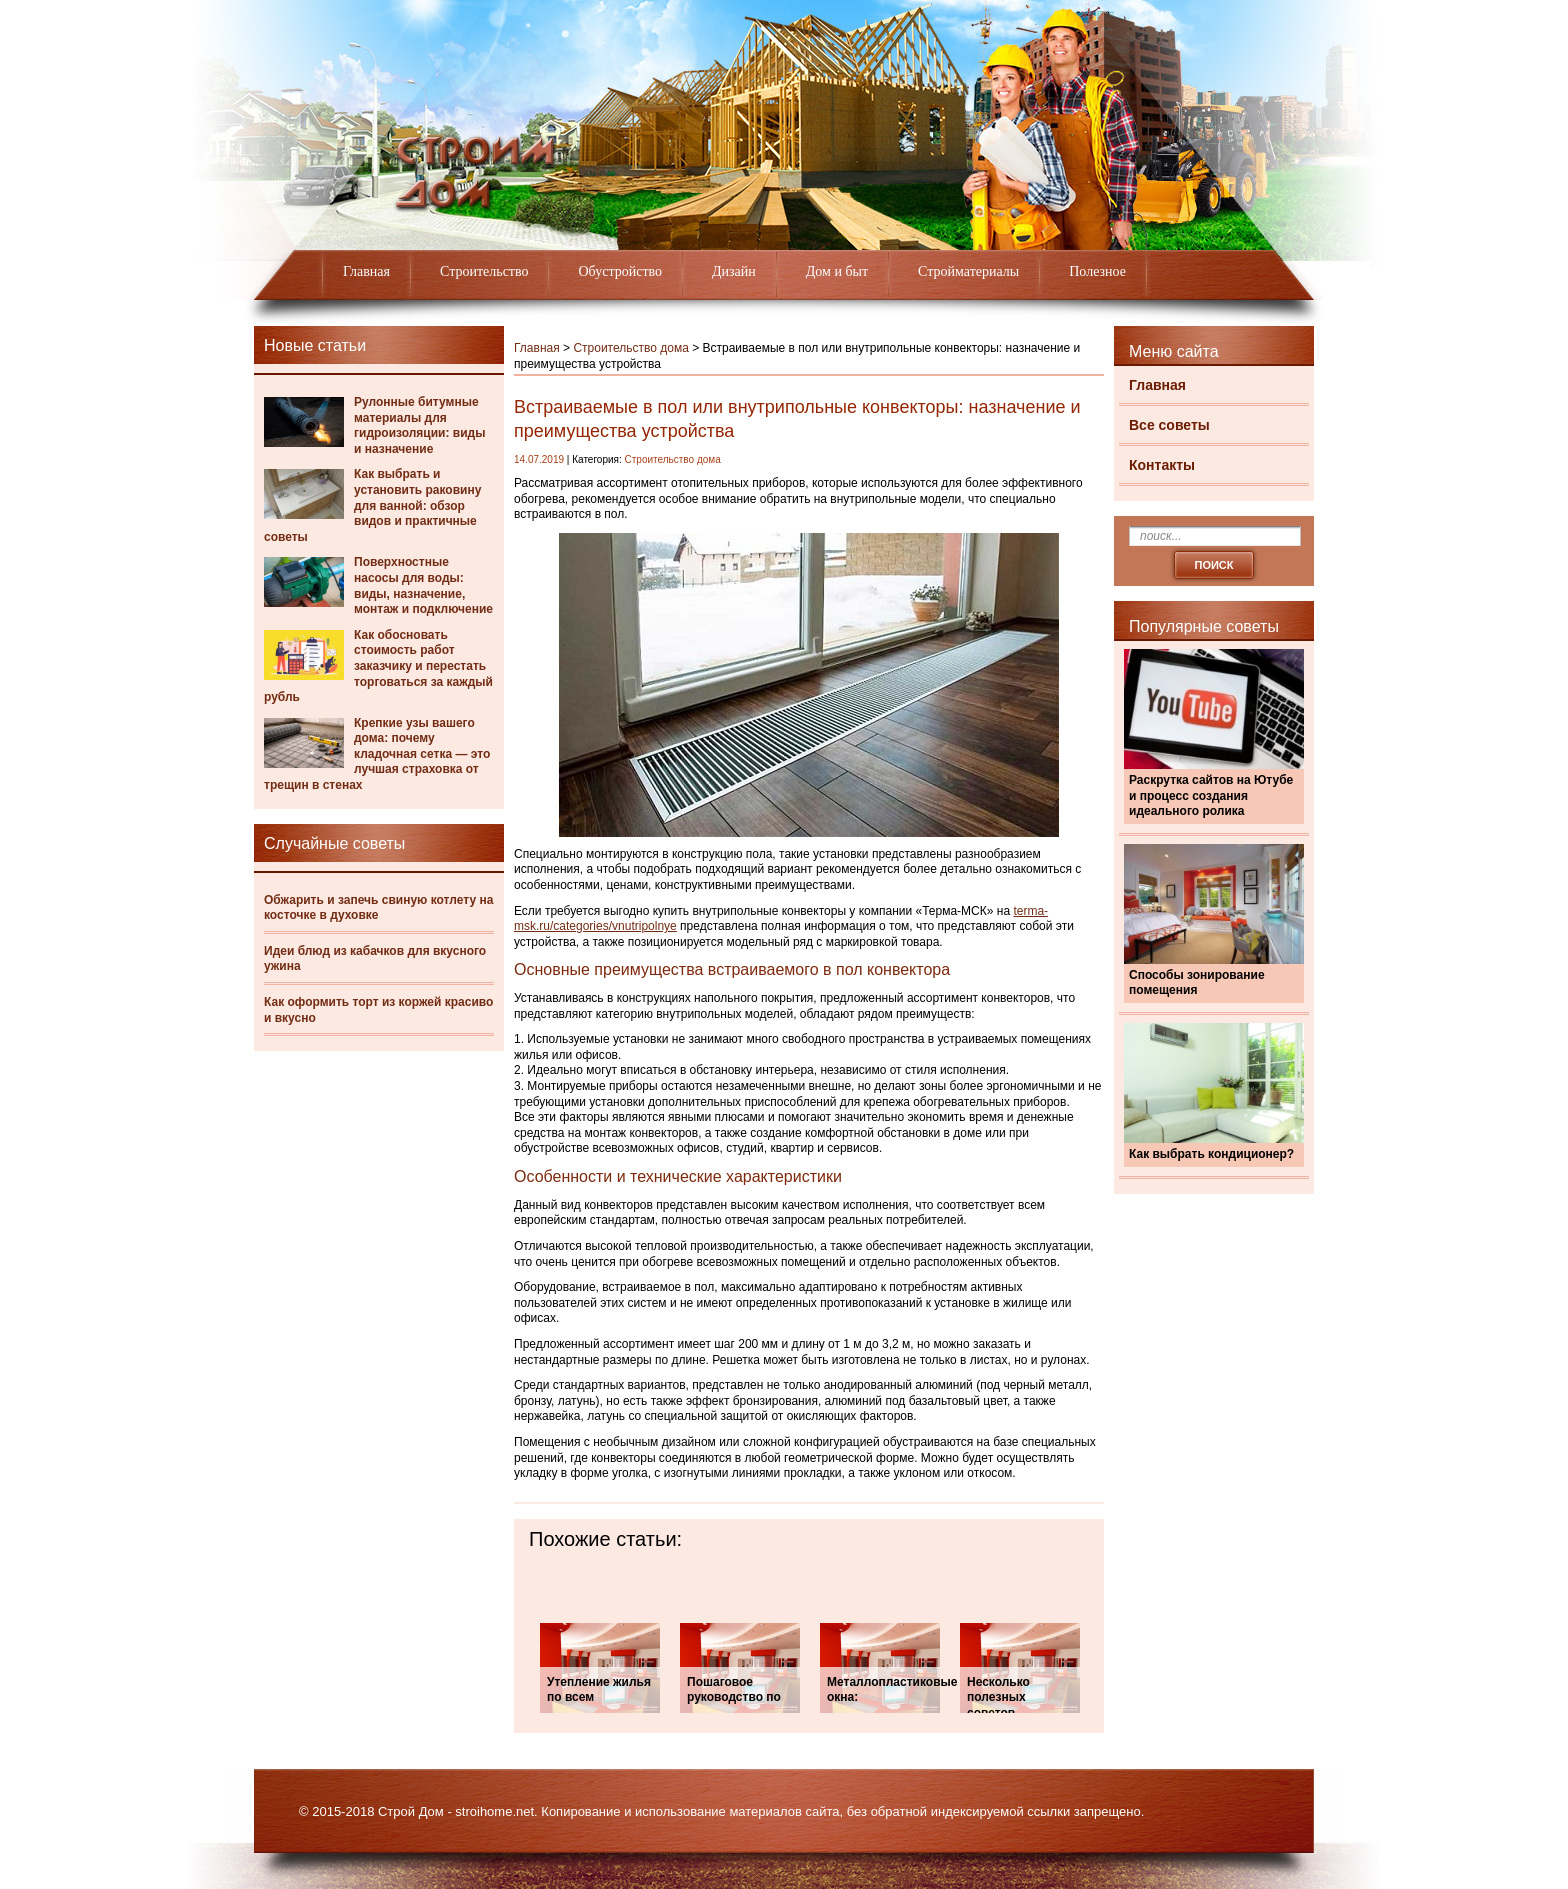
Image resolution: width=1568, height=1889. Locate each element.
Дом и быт (837, 271)
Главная (366, 271)
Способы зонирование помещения (1197, 983)
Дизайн (734, 271)
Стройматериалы (968, 271)
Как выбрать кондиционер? (1211, 1154)
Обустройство (620, 271)
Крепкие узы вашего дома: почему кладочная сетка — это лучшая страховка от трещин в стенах (377, 754)
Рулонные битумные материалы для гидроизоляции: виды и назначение (419, 425)
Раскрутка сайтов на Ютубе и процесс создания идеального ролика (1211, 795)
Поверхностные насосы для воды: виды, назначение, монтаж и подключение (423, 585)
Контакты (1162, 465)
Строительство (484, 271)
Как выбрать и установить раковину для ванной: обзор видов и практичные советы (372, 505)
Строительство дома (630, 348)
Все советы (1169, 425)
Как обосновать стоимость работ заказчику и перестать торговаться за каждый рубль (378, 666)
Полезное (1097, 271)
